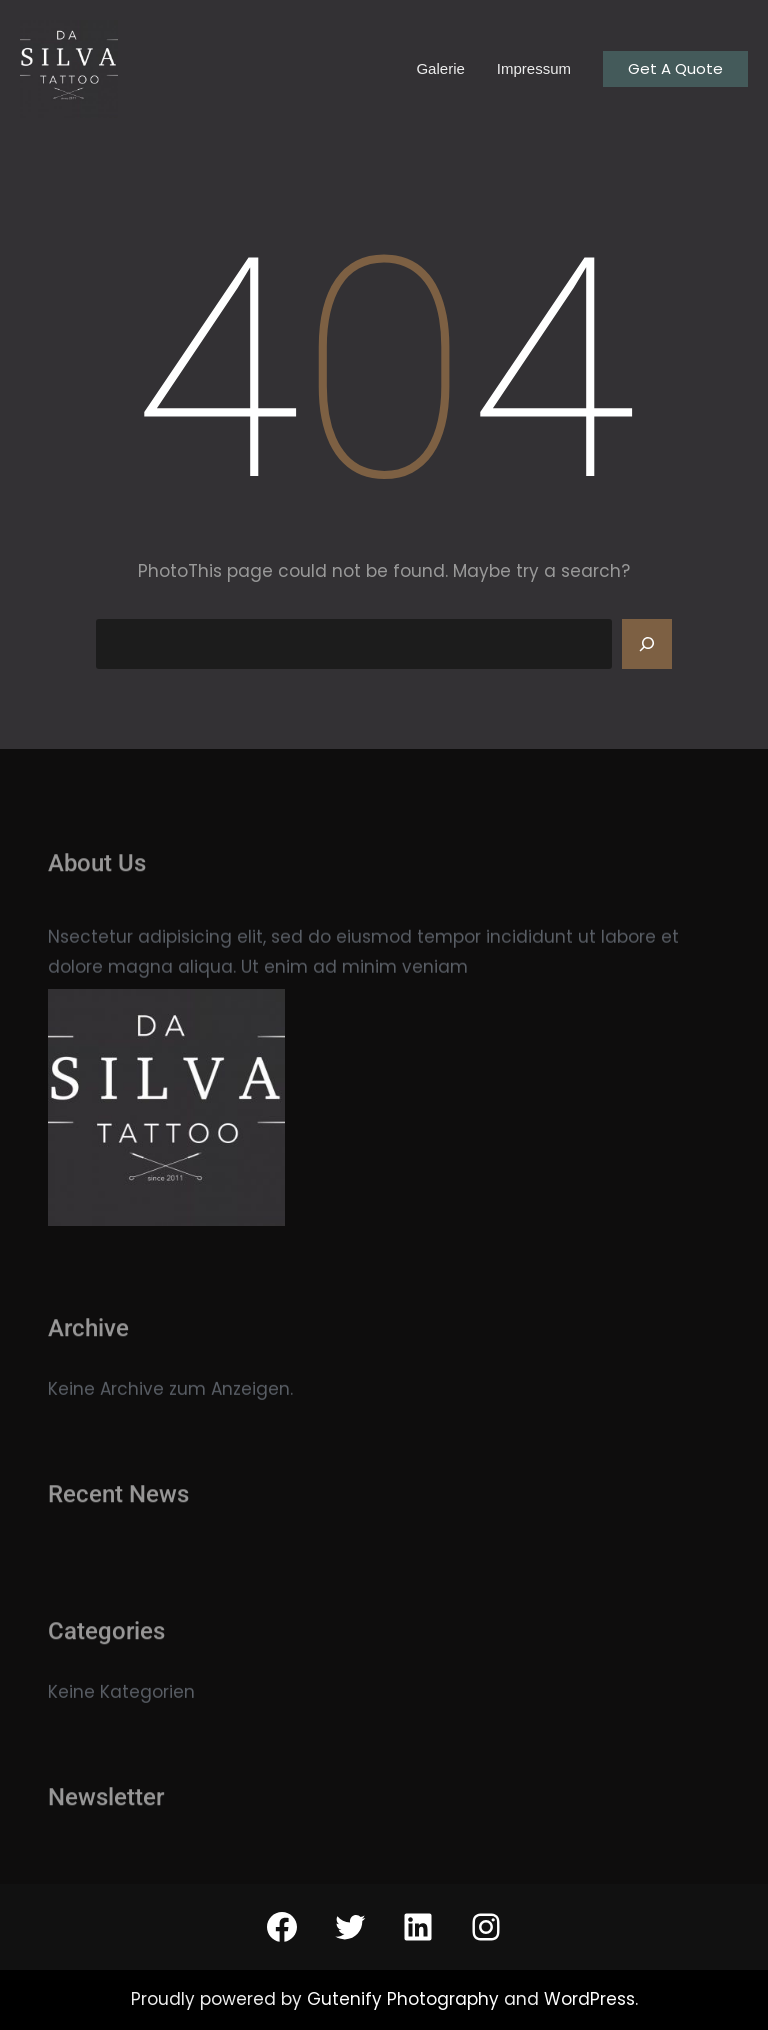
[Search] (647, 644)
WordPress (589, 1999)
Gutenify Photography (405, 1999)
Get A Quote (675, 68)
